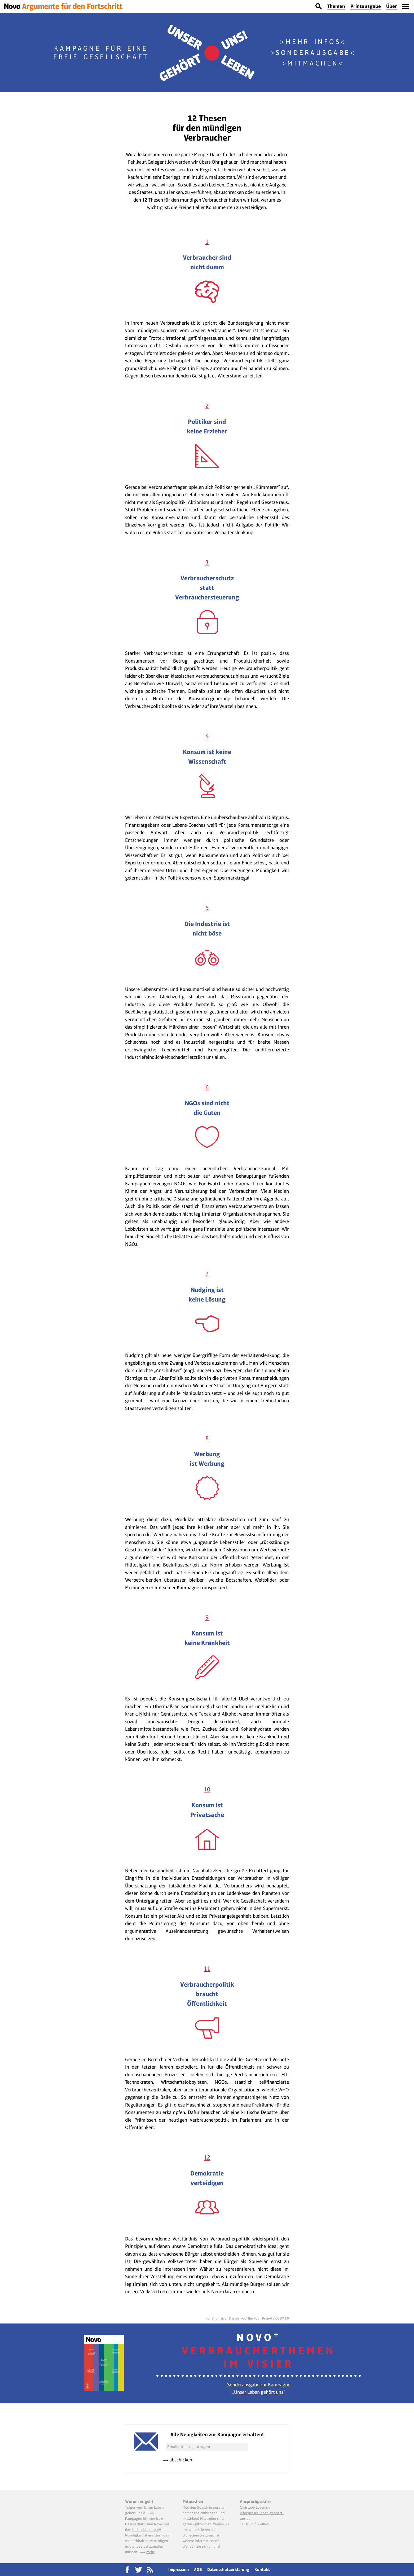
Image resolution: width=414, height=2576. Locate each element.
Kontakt (262, 2569)
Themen (336, 6)
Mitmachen (313, 63)
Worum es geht (139, 2501)
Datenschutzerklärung (228, 2569)
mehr (150, 2552)
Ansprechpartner (255, 2501)
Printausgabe (365, 6)
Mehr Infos (313, 42)
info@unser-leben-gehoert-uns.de (262, 2516)
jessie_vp (238, 2318)
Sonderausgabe (313, 52)
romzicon (221, 2318)
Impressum (178, 2569)
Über (391, 6)
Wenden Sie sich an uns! (201, 2546)
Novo (259, 2350)
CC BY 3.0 (282, 2318)
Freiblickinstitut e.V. (146, 2529)
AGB (198, 2569)
